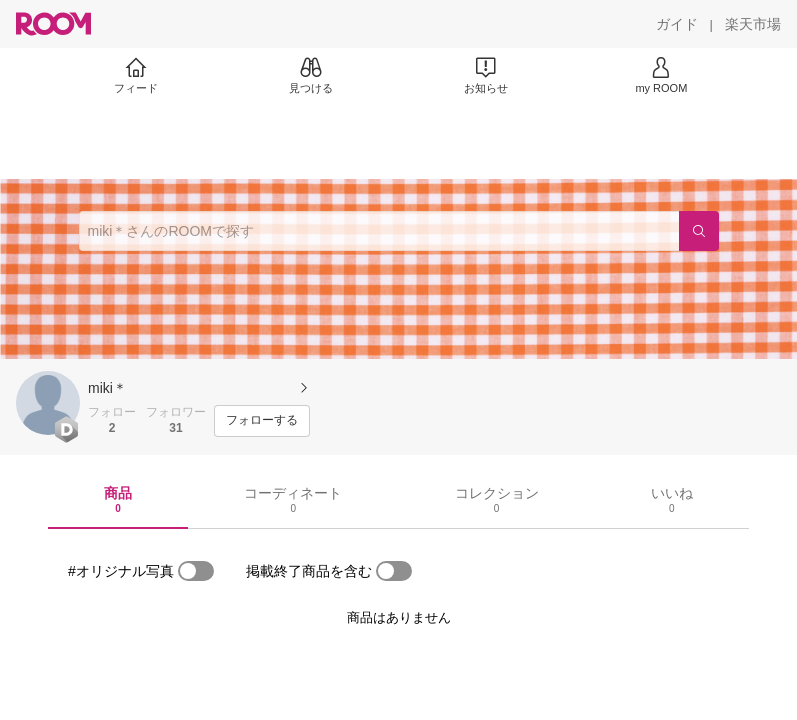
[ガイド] (677, 24)
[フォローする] (262, 421)
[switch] (196, 571)
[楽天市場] (753, 24)
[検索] (699, 231)
